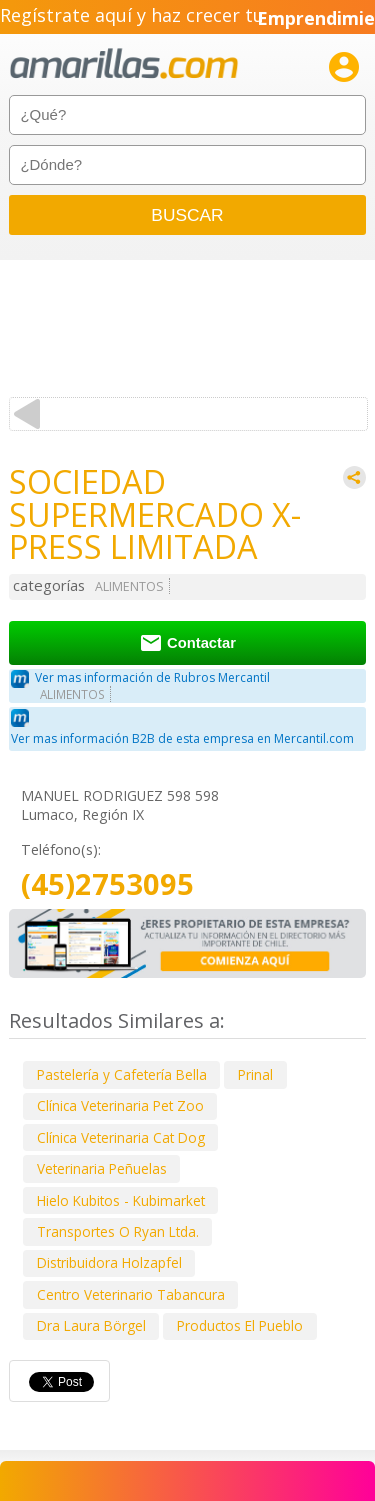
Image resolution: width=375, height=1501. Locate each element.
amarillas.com (124, 64)
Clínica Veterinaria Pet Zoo (120, 1105)
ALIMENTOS (129, 586)
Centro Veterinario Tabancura (131, 1294)
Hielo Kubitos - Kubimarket (121, 1200)
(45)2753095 (107, 884)
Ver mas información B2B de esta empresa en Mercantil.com (182, 738)
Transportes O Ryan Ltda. (118, 1231)
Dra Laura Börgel (91, 1325)
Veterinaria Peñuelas (102, 1168)
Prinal (255, 1074)
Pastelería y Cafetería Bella (122, 1074)
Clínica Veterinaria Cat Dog (121, 1137)
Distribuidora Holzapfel (109, 1262)
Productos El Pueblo (240, 1325)
